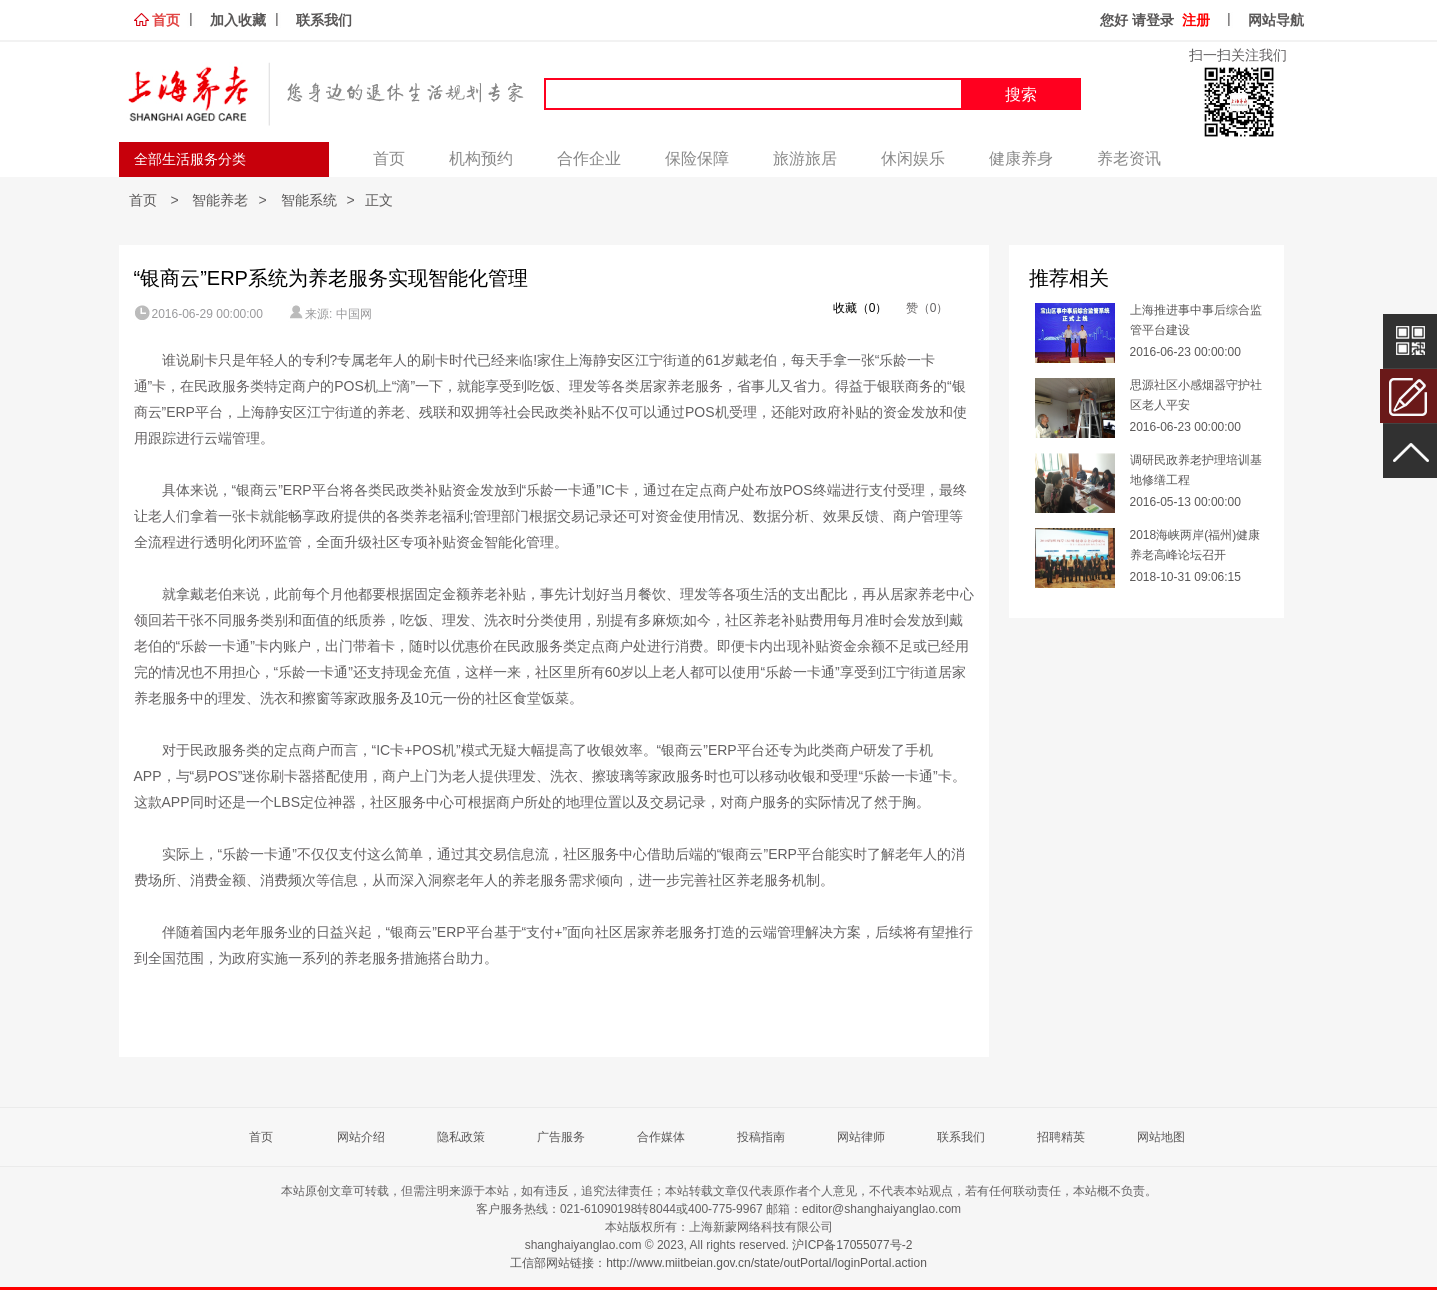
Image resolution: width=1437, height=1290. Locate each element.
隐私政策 (461, 1137)
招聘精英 (1061, 1137)
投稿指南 (761, 1137)
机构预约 (481, 158)
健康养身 (1021, 158)
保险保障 (697, 158)
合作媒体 (661, 1137)
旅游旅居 (805, 158)
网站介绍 (361, 1137)
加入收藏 (238, 20)
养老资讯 (1129, 158)
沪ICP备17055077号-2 (852, 1245)
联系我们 (324, 20)
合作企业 (589, 158)
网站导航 (1276, 20)
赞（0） (925, 308)
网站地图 (1161, 1137)
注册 (1196, 20)
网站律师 (861, 1137)
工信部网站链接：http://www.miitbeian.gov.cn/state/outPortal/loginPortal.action (718, 1263)
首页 (166, 20)
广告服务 (561, 1137)
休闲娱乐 (913, 158)
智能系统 (309, 200)
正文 (379, 200)
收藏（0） (850, 308)
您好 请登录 (1137, 20)
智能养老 (220, 200)
